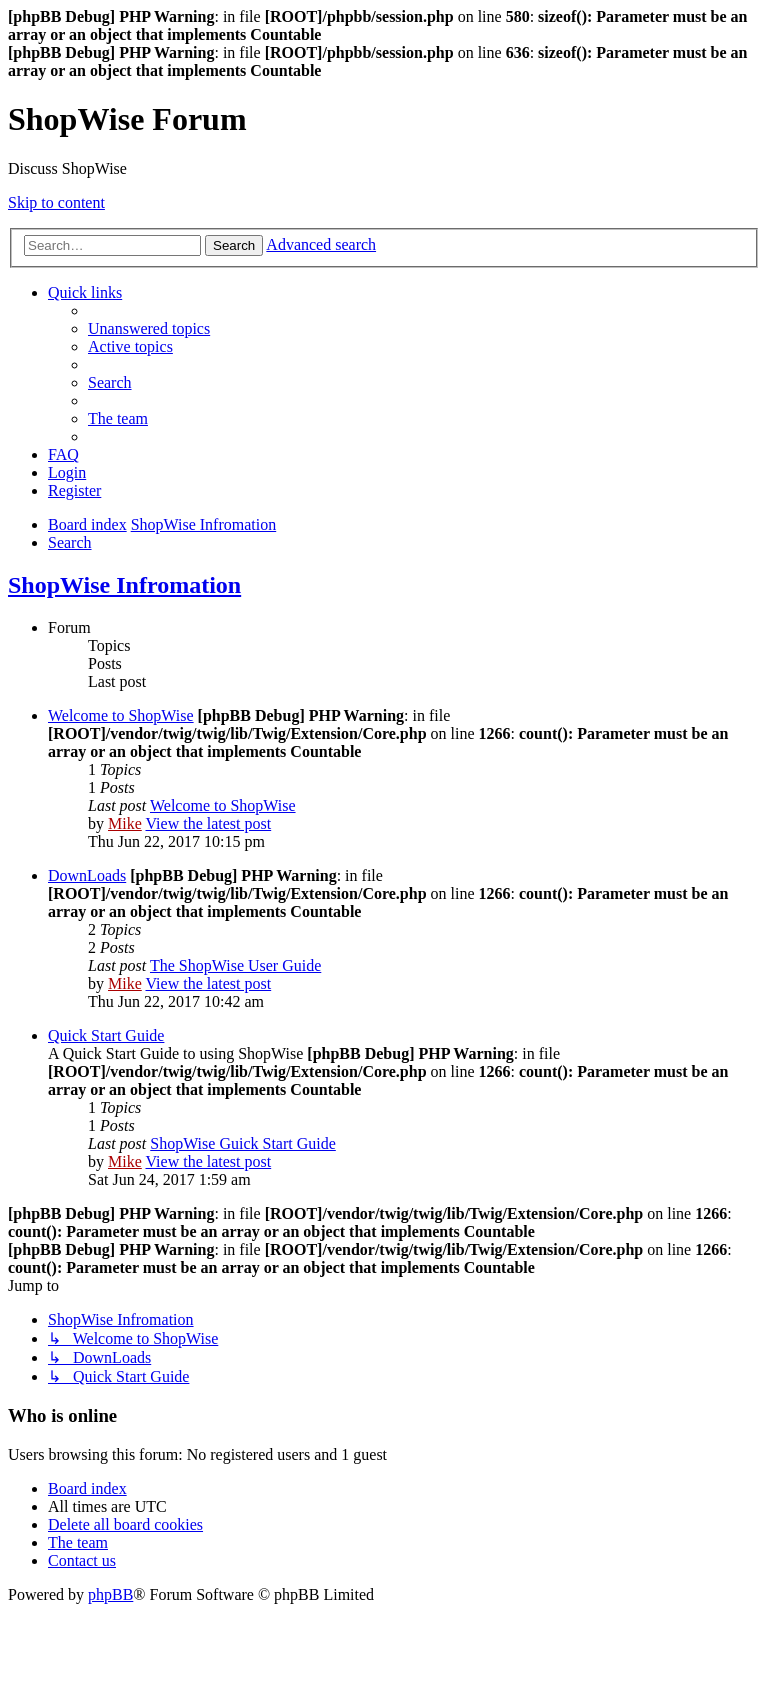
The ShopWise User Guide (235, 965)
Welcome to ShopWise (121, 715)
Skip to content (56, 202)
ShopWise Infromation (124, 585)
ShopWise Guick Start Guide (243, 1143)
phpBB (110, 1594)
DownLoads (87, 875)
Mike (125, 823)
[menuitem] (149, 328)
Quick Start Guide (106, 1035)
